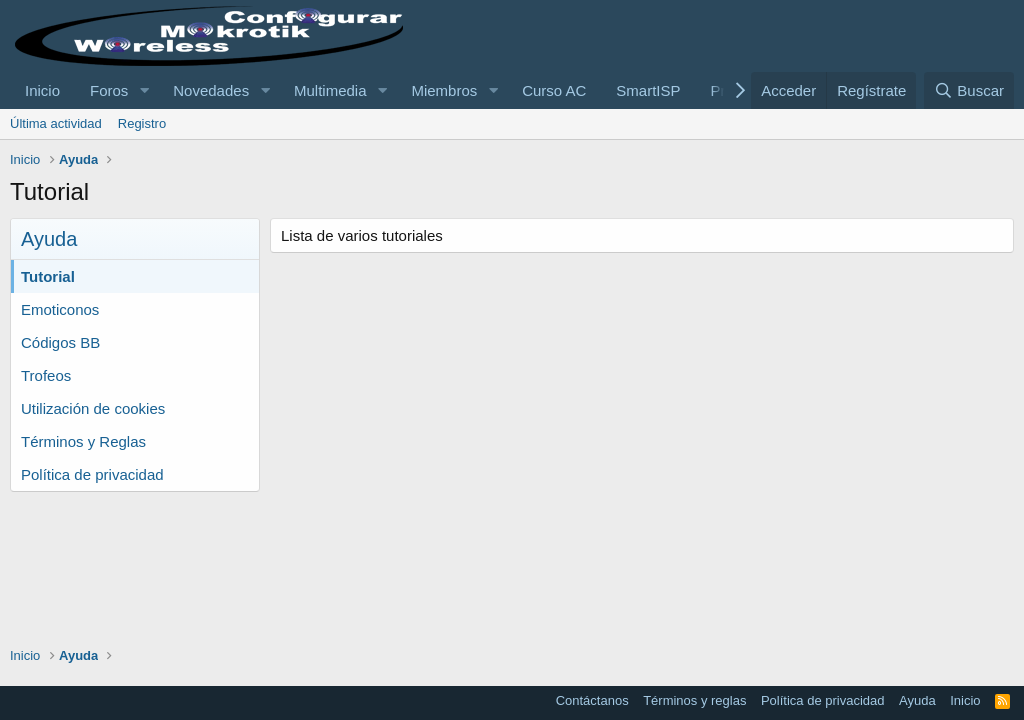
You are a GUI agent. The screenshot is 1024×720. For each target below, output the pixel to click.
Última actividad (56, 123)
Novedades (211, 90)
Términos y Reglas (83, 441)
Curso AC (554, 90)
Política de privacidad (92, 474)
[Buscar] (969, 90)
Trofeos (46, 375)
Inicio (42, 90)
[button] (144, 90)
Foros (109, 90)
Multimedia (330, 90)
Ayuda (917, 700)
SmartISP (648, 90)
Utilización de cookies (93, 408)
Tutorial (48, 276)
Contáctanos (592, 700)
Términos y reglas (694, 700)
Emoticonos (60, 309)
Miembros (444, 90)
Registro (142, 123)
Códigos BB (60, 342)
